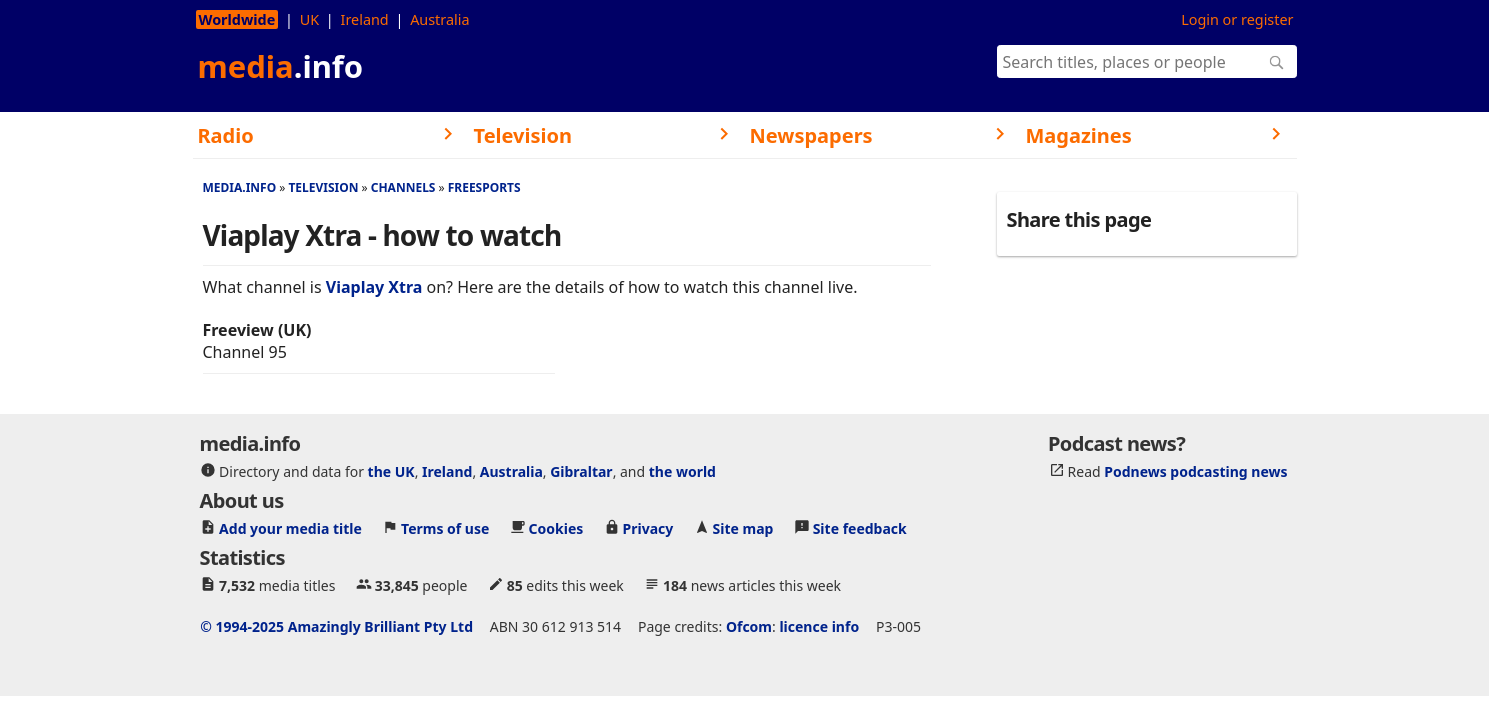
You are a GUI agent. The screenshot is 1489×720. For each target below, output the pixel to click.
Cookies (556, 528)
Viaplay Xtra (374, 287)
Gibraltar (581, 471)
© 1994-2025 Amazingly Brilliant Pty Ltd (336, 626)
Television (323, 187)
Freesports (484, 187)
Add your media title (290, 528)
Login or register (1237, 19)
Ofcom (749, 626)
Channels (403, 187)
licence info (819, 626)
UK (309, 19)
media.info (240, 187)
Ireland (365, 19)
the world (682, 471)
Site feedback (860, 528)
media (281, 66)
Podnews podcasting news (1195, 471)
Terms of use (445, 528)
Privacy (648, 528)
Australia (439, 19)
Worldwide (237, 19)
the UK (391, 471)
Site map (743, 528)
